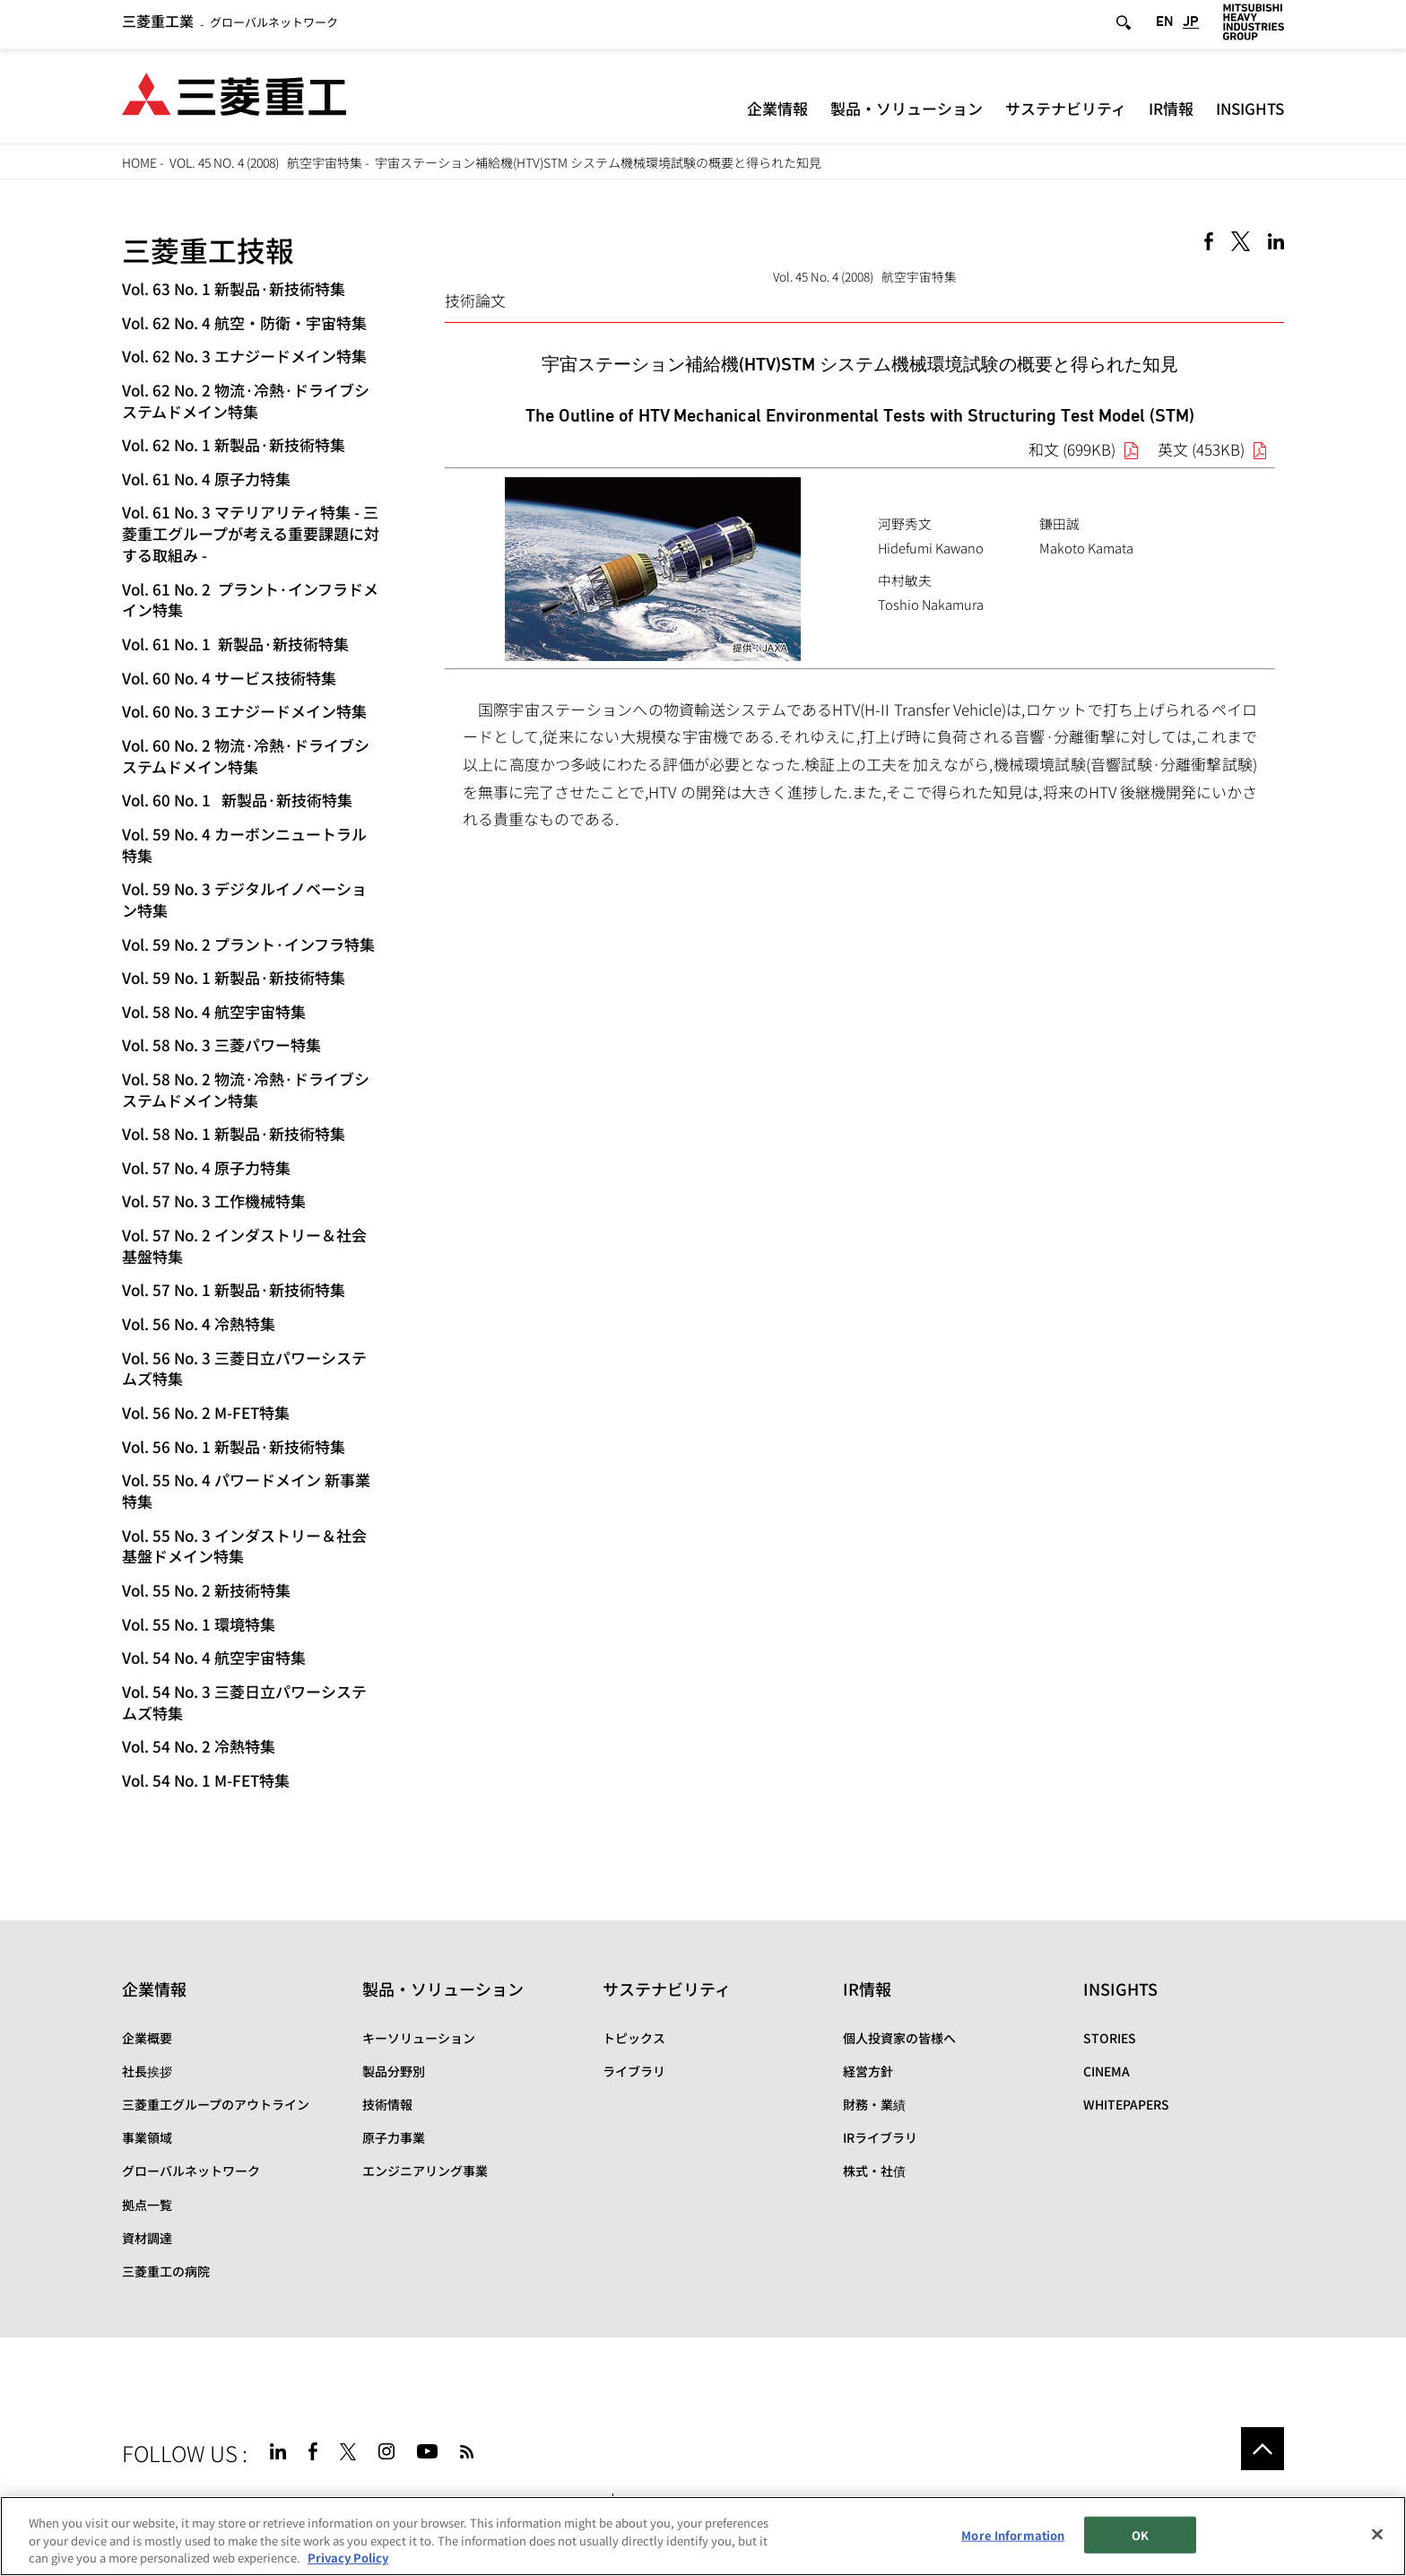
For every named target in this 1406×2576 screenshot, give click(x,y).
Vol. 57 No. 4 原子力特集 (206, 1167)
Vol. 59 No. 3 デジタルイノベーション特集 (244, 899)
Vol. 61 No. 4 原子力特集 (206, 478)
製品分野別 (393, 2071)
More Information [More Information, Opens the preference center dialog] (1012, 2534)
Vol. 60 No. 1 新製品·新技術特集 (237, 799)
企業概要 (147, 2038)
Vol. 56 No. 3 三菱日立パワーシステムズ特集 (244, 1368)
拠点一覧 (147, 2205)
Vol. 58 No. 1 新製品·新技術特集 (233, 1133)
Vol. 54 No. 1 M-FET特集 (206, 1780)
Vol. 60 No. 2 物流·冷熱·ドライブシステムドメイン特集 (245, 756)
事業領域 (147, 2137)
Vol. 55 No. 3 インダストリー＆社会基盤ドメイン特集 (244, 1546)
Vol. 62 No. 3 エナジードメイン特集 (244, 355)
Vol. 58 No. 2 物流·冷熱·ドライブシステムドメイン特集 (245, 1089)
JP (1191, 26)
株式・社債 (874, 2171)
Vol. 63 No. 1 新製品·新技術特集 (233, 288)
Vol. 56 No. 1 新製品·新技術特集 (233, 1446)
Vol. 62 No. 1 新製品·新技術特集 (233, 444)
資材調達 (147, 2238)
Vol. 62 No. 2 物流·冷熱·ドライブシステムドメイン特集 (245, 400)
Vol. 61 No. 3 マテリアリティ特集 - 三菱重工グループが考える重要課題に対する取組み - (250, 533)
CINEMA (1106, 2071)
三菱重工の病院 (166, 2271)
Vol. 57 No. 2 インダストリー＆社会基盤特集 (244, 1245)
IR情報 (1171, 111)
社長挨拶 (147, 2071)
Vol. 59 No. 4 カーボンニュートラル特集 (244, 844)
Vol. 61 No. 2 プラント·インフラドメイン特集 (250, 600)
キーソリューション (418, 2038)
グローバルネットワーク (230, 26)
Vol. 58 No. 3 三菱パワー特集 (221, 1044)
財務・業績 (874, 2104)
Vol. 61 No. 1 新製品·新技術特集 (235, 643)
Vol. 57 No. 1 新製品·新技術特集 (233, 1289)
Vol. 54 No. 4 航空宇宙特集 (214, 1657)
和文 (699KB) (1071, 449)
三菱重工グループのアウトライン (215, 2104)
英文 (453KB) (1201, 449)
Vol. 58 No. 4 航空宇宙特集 (214, 1011)
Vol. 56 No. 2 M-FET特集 (206, 1412)
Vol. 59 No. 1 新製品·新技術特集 (233, 977)
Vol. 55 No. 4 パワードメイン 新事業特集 (246, 1490)
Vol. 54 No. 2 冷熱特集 (198, 1746)
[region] (703, 2536)
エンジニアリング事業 (425, 2171)
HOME (139, 162)
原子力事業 (393, 2137)
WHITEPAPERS (1126, 2104)
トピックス (634, 2038)
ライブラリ (634, 2071)
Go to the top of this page (1262, 2448)
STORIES (1109, 2038)
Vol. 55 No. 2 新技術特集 (206, 1590)
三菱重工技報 (208, 249)
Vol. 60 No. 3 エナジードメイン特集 (244, 711)
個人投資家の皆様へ (899, 2038)
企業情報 (777, 111)
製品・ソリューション (906, 111)
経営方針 (868, 2071)
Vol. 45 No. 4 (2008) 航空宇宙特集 (265, 162)
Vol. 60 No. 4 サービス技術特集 (229, 677)
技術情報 (387, 2104)
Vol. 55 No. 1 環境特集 (198, 1624)
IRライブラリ (880, 2137)
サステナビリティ (1065, 111)
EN (1165, 26)
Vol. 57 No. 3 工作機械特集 (214, 1200)
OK (1140, 2534)
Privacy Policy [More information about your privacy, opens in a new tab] (348, 2557)
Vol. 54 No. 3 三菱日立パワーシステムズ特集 (244, 1702)
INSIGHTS (1250, 111)
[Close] (1377, 2534)
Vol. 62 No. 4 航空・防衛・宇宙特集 (244, 322)
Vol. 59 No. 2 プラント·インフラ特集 (248, 944)
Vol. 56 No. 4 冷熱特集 (198, 1323)
